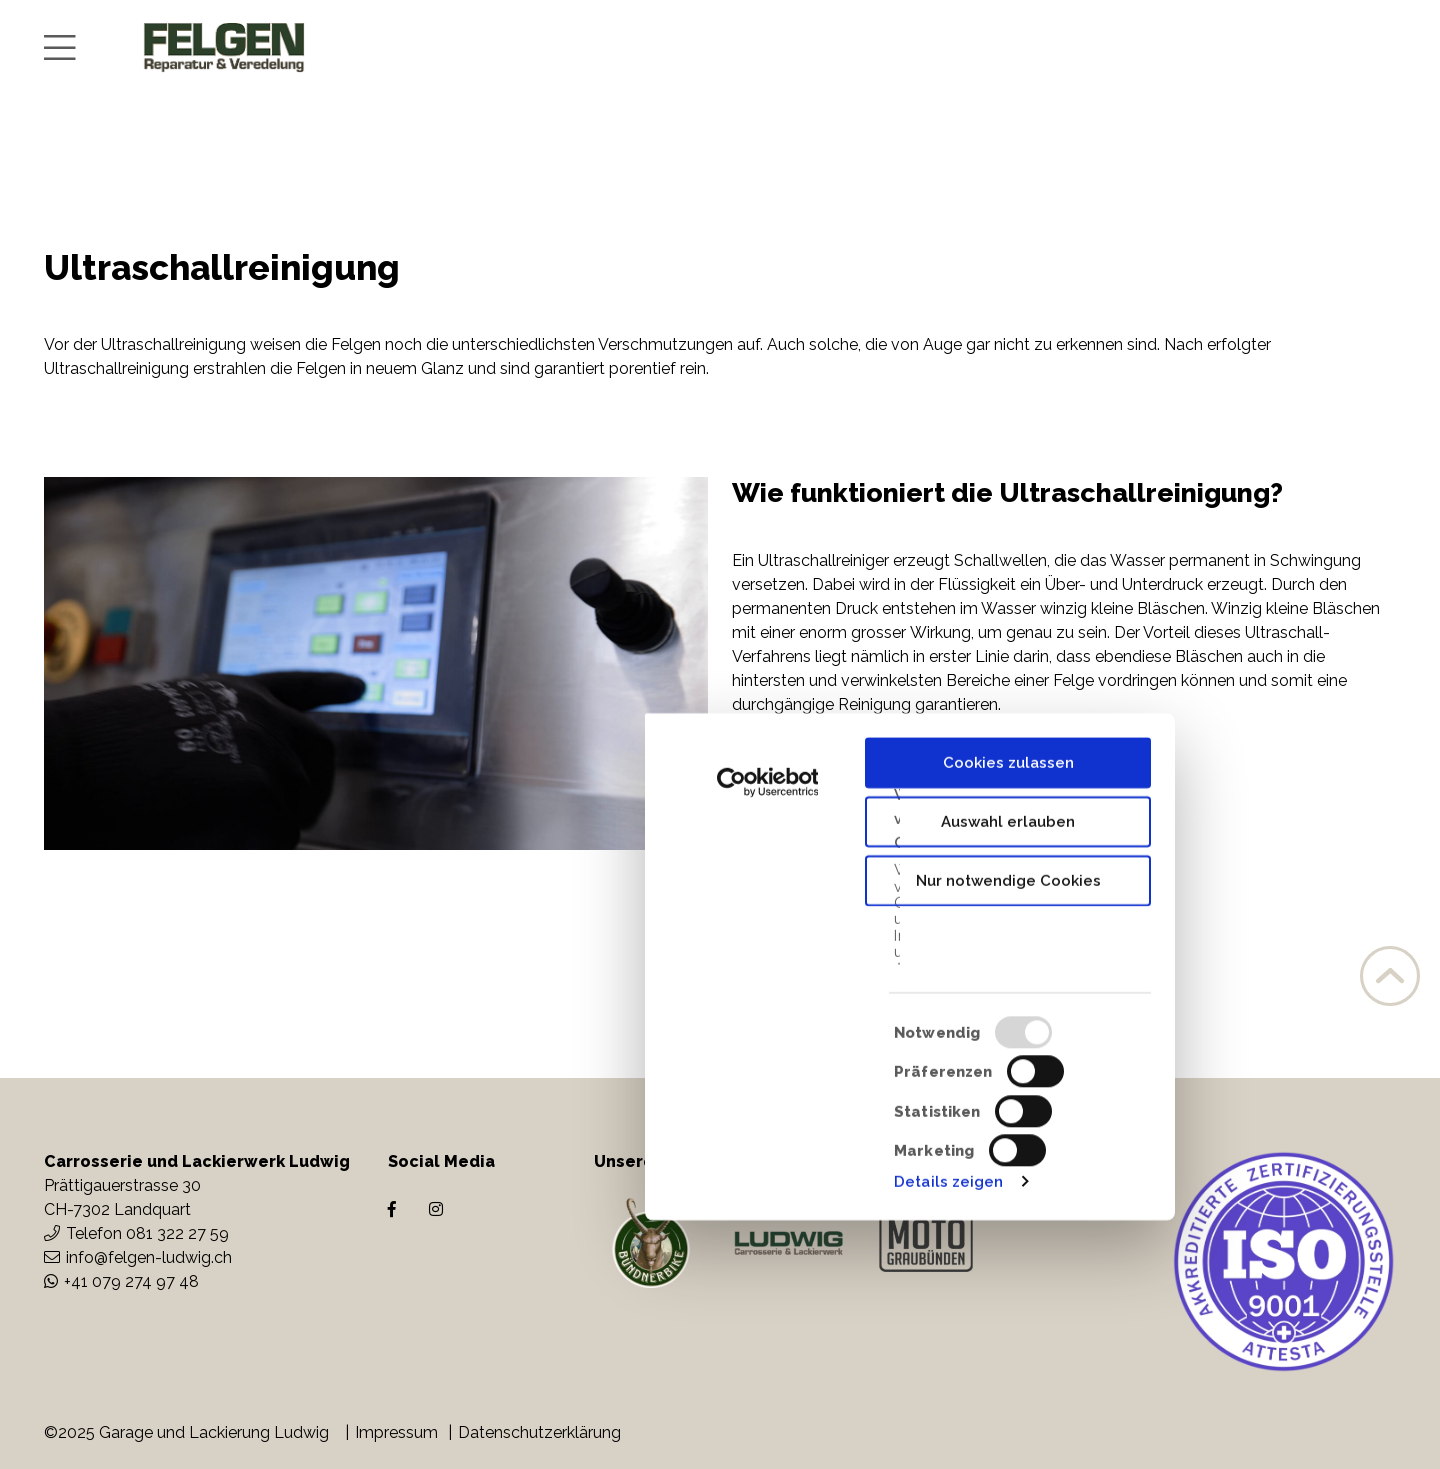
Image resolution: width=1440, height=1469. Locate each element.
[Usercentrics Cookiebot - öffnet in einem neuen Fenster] (767, 1031)
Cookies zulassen (1008, 1011)
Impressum (396, 1432)
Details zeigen (948, 1430)
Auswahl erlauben (1008, 1070)
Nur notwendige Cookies (1008, 1129)
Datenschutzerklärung (539, 1432)
